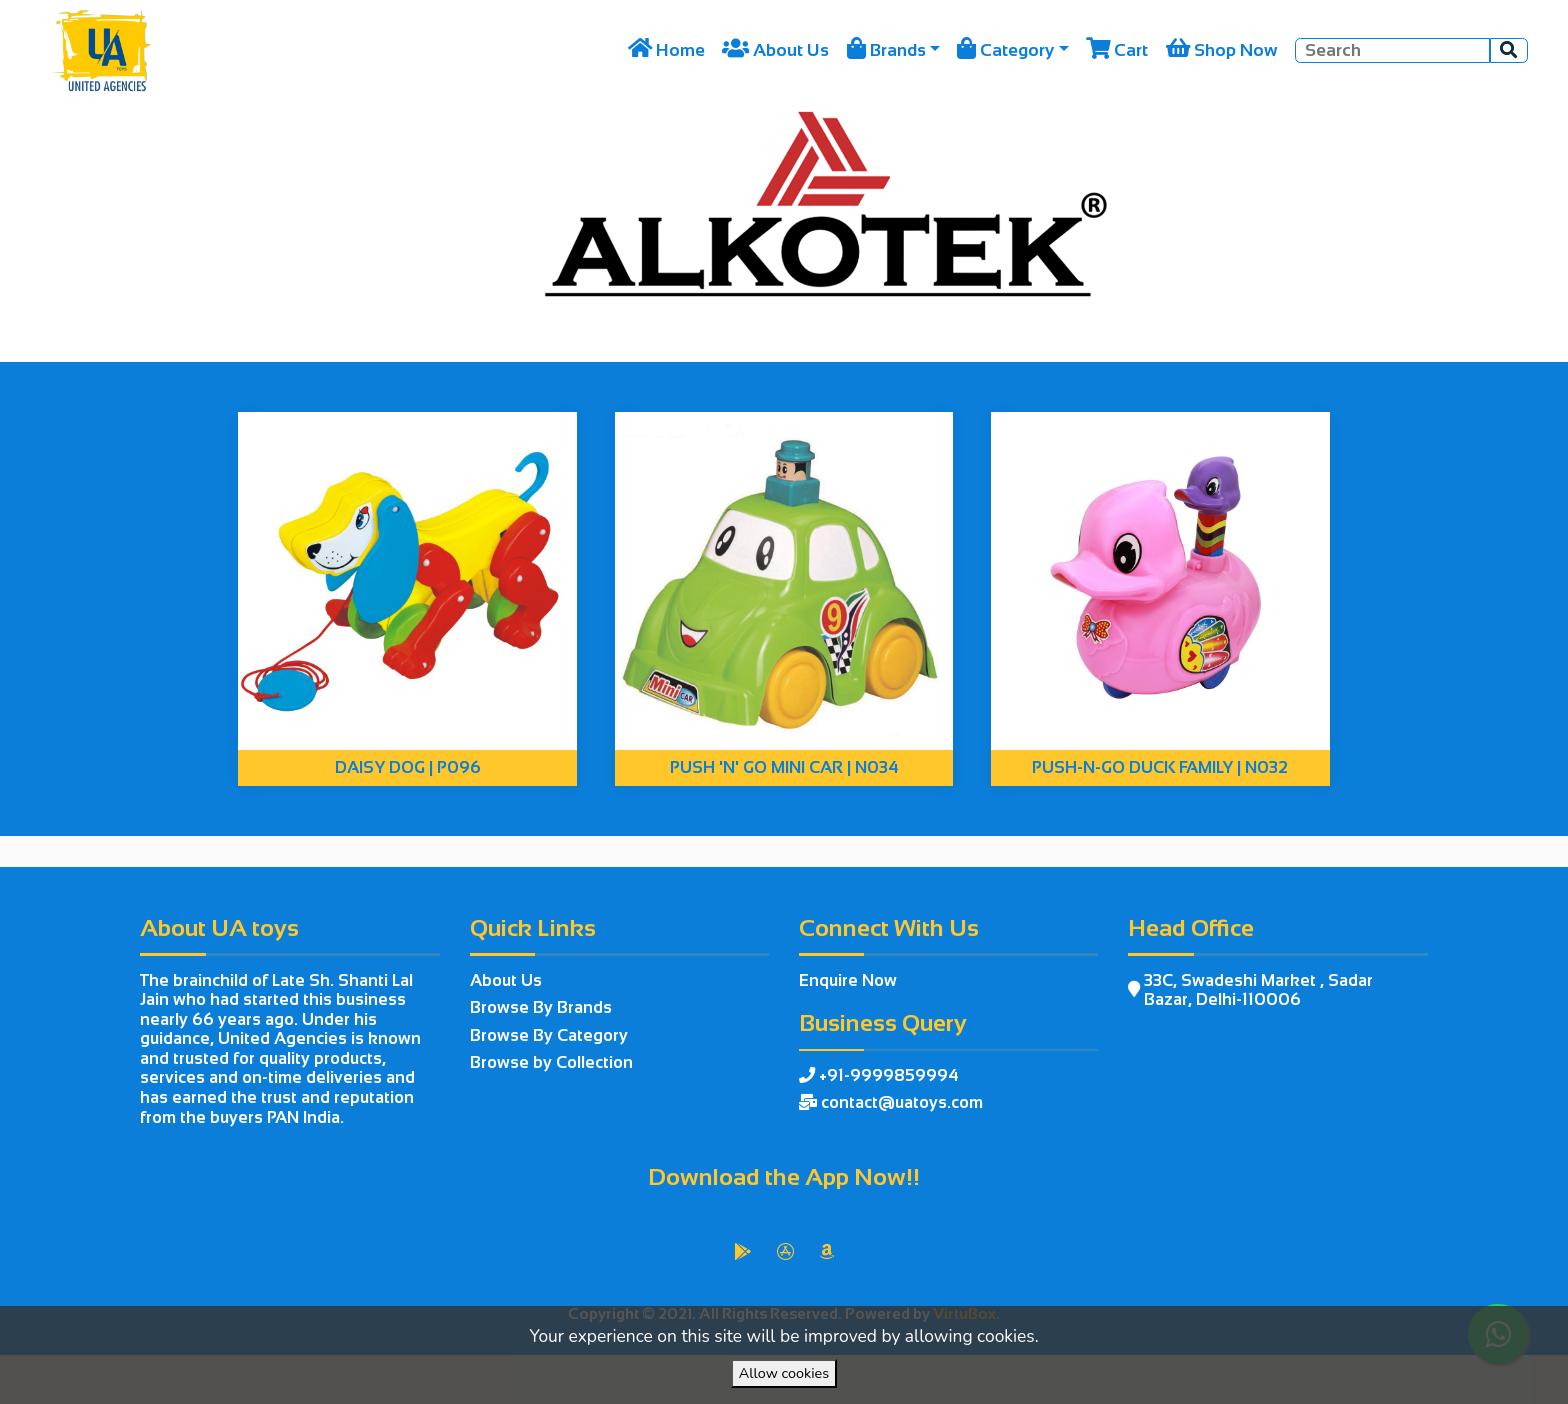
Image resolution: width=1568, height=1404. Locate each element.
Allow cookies (784, 1373)
